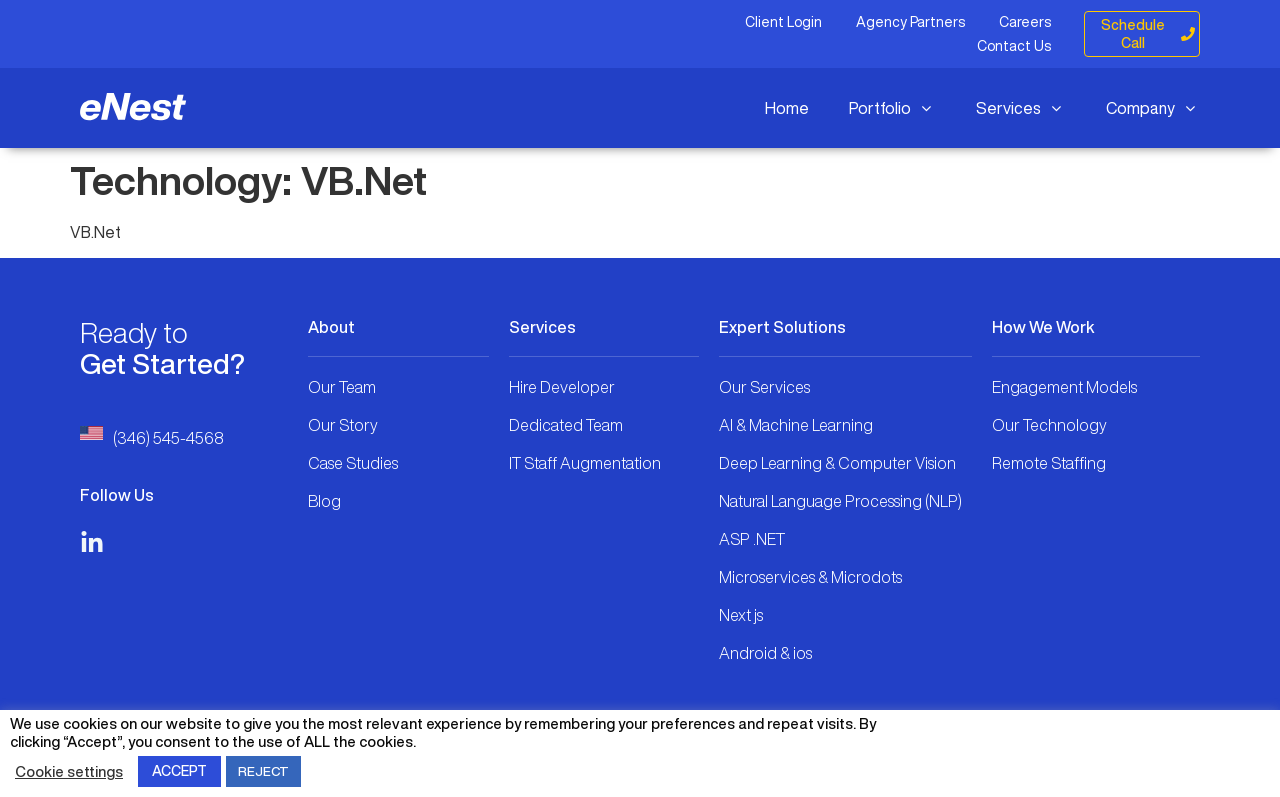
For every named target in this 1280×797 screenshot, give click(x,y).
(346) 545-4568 (168, 438)
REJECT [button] (263, 771)
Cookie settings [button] (69, 771)
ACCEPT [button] (179, 771)
